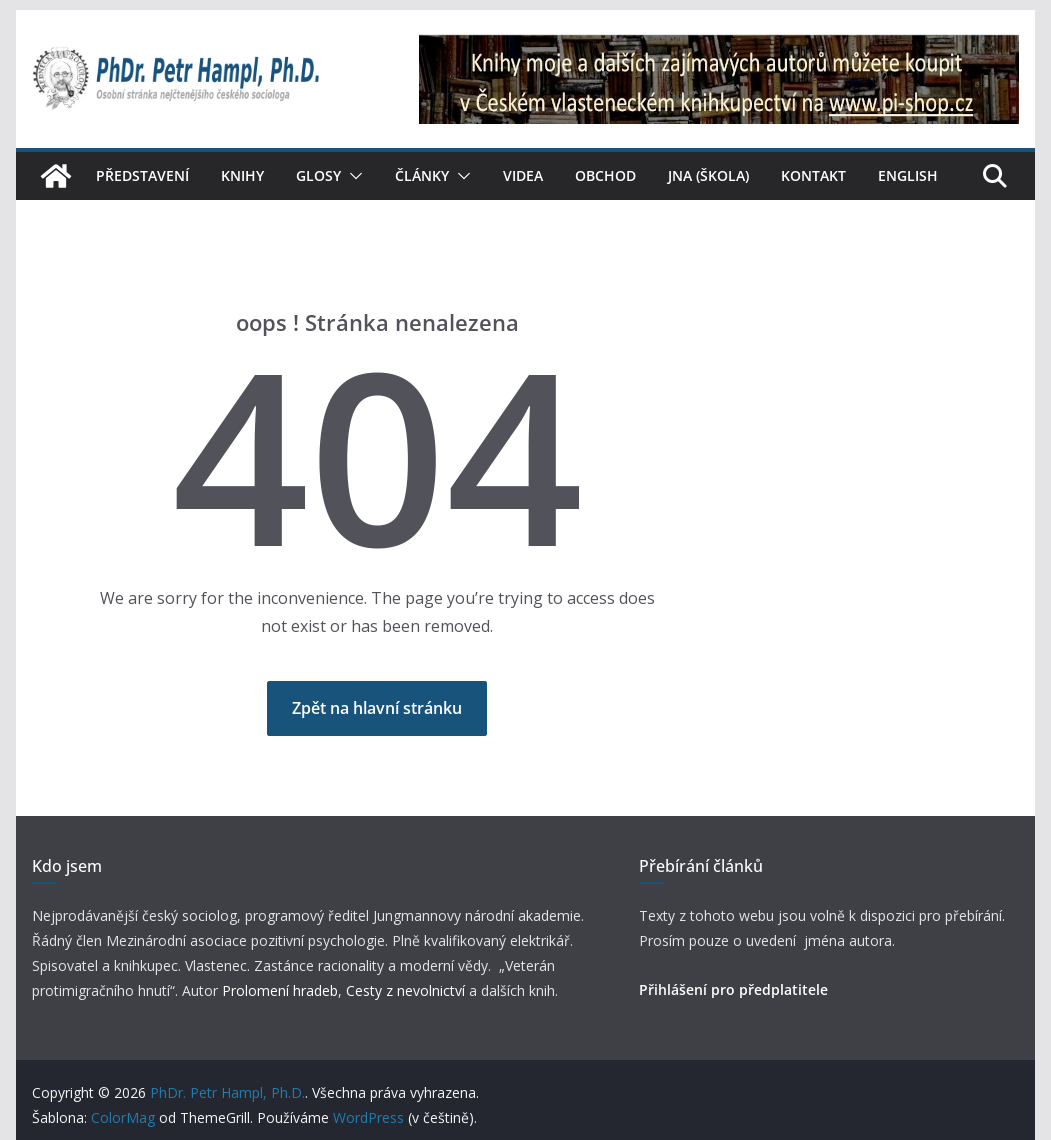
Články (422, 175)
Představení (142, 175)
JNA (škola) (708, 175)
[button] (352, 176)
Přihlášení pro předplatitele (733, 989)
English (908, 175)
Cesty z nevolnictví (407, 990)
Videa (523, 175)
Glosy (318, 175)
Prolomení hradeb (280, 990)
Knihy (242, 175)
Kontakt (813, 175)
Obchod (605, 175)
